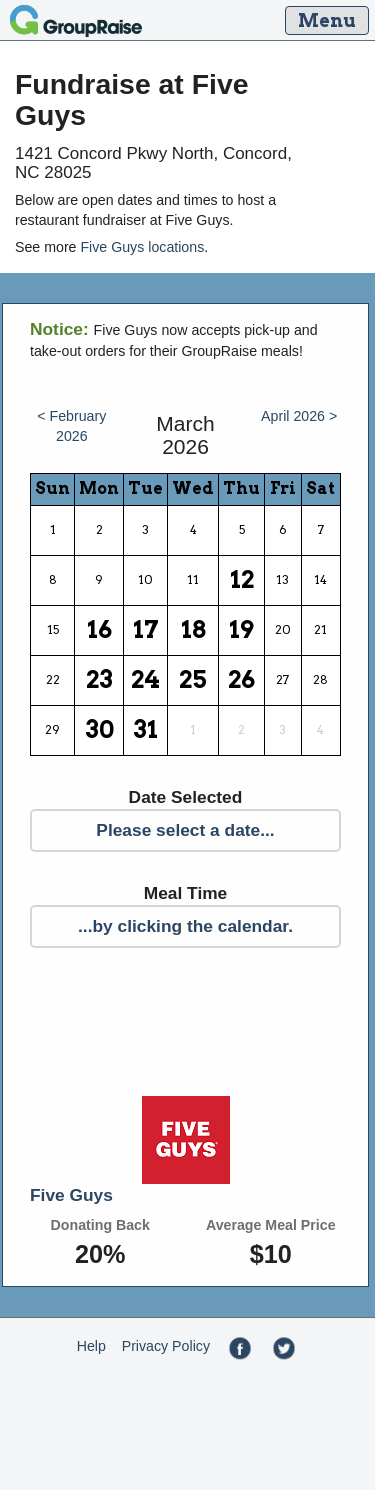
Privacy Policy (166, 1346)
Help (91, 1346)
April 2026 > (299, 416)
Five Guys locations (142, 247)
